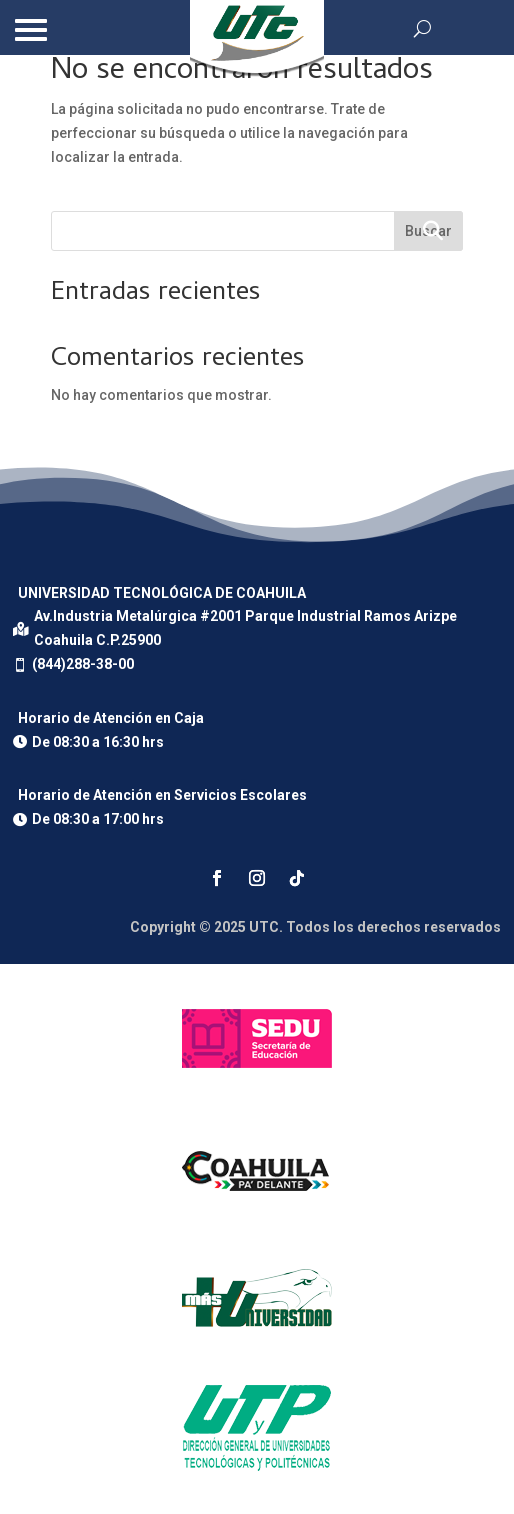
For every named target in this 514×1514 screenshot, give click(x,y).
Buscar (428, 231)
